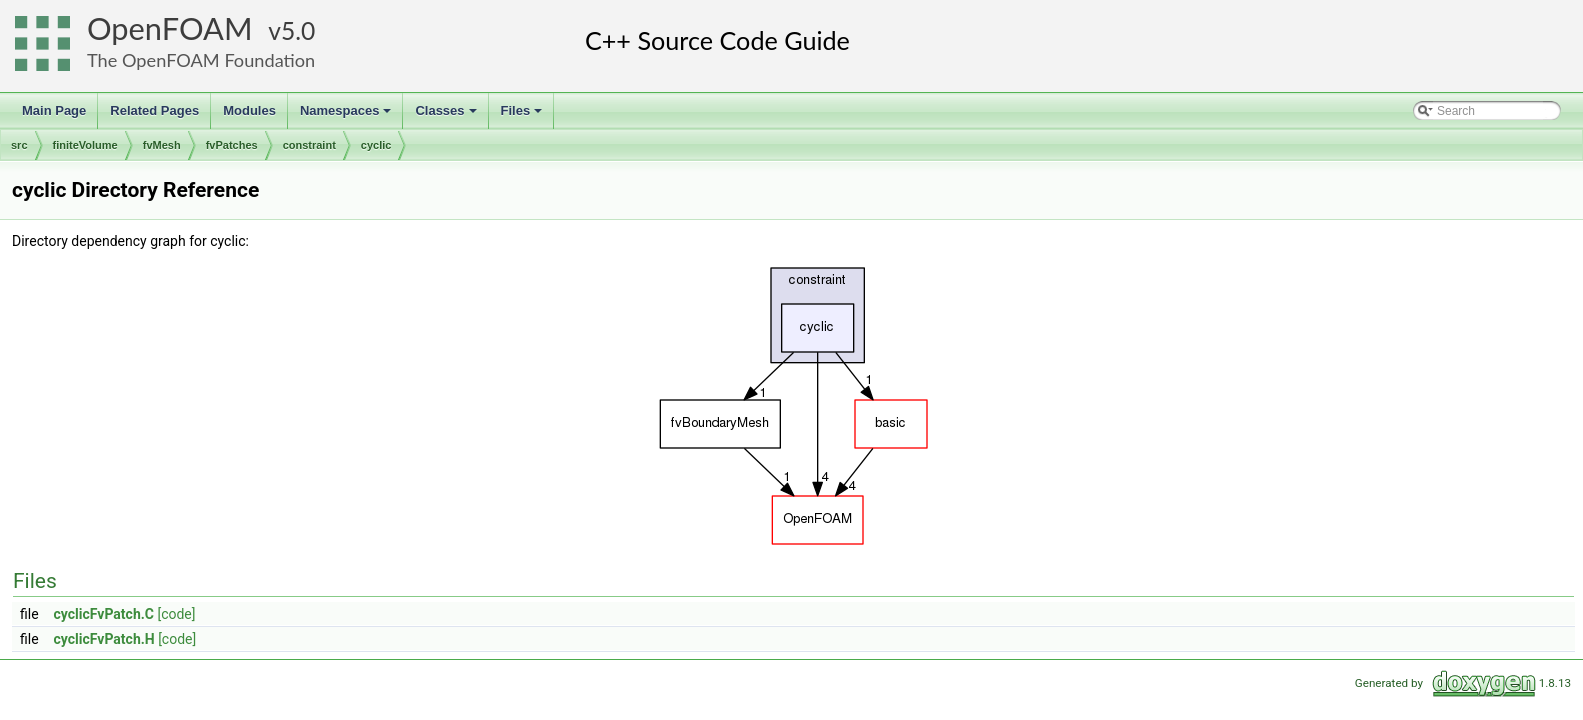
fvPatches (232, 145)
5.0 (298, 30)
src (19, 145)
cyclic (376, 145)
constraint (309, 145)
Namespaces (347, 116)
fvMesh (162, 145)
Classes (447, 116)
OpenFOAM (170, 28)
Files (523, 116)
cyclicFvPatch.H (104, 639)
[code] (176, 614)
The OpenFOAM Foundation (201, 60)
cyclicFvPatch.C (104, 614)
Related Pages (154, 110)
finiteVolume (85, 145)
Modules (249, 110)
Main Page (54, 110)
